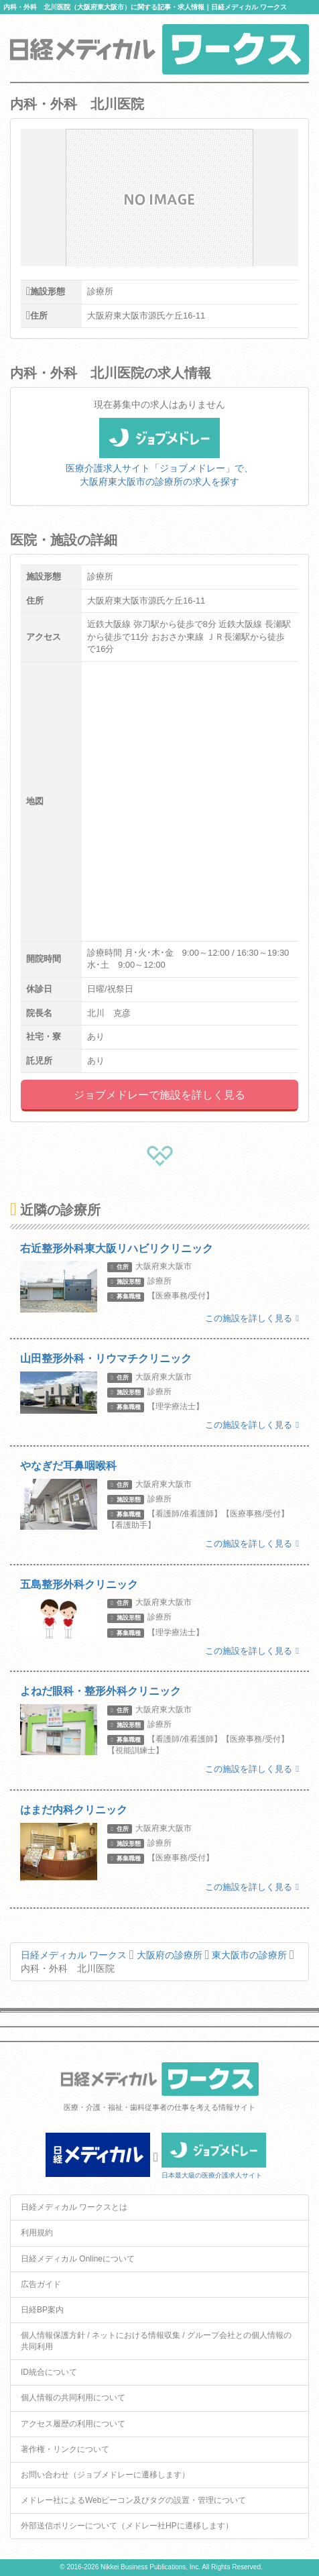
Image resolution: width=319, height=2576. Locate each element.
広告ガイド (41, 2284)
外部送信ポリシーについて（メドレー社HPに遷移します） (127, 2525)
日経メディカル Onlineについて (78, 2258)
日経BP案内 (42, 2309)
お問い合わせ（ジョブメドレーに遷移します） (105, 2474)
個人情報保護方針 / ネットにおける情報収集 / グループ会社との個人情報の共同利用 (156, 2341)
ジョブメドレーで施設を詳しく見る (159, 1095)
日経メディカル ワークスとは (74, 2207)
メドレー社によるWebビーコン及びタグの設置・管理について (133, 2500)
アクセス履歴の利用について (73, 2423)
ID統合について (49, 2372)
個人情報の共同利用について (73, 2397)
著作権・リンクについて (65, 2449)
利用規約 (37, 2232)
